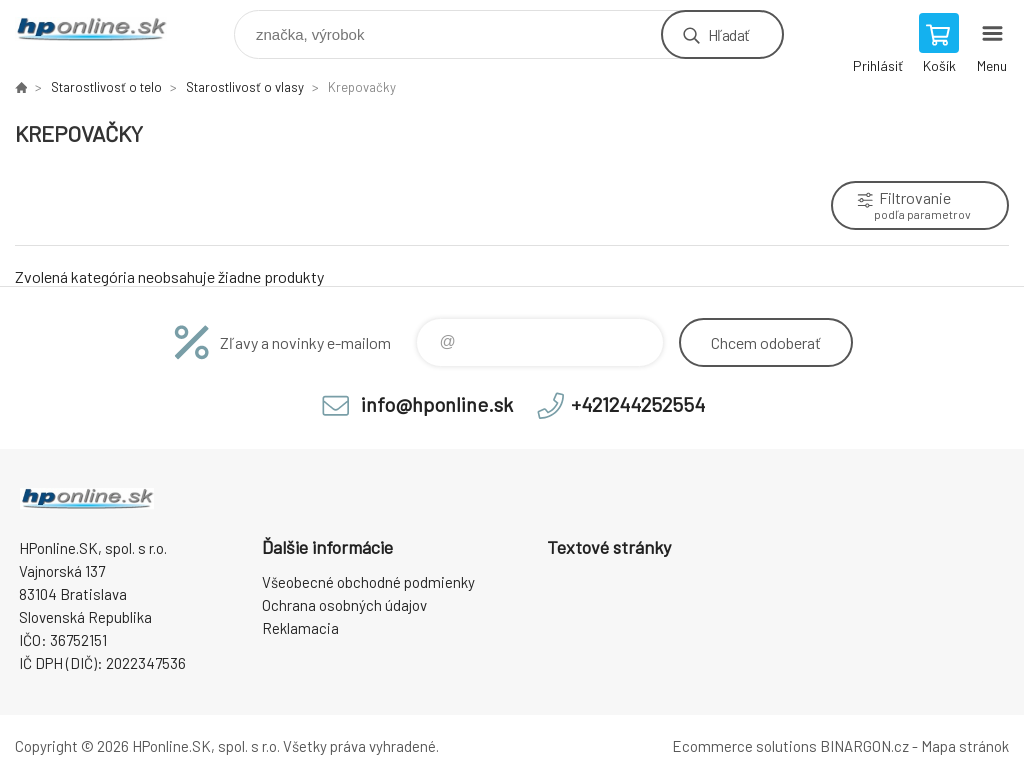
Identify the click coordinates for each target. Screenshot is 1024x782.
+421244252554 (638, 404)
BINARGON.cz (864, 746)
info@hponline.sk (437, 404)
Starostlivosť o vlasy (245, 87)
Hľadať (728, 34)
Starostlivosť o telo (106, 87)
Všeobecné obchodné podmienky (368, 582)
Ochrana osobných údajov (344, 605)
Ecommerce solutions (744, 746)
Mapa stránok (965, 746)
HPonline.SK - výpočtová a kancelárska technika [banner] (103, 29)
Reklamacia (300, 628)
